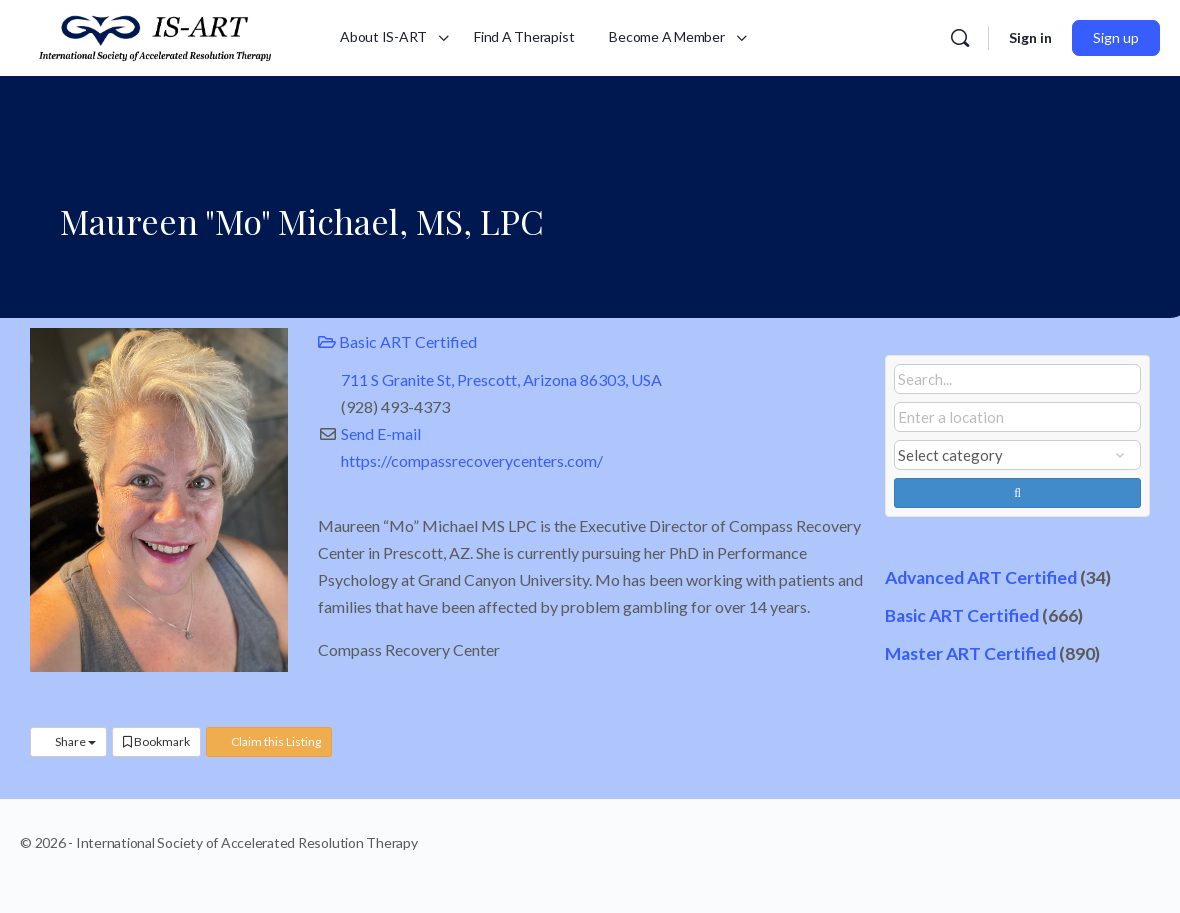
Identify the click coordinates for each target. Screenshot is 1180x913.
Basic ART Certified (397, 341)
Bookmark (156, 741)
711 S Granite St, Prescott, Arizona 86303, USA (501, 379)
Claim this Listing (269, 741)
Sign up (1116, 37)
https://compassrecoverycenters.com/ (472, 460)
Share (68, 741)
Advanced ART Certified (981, 577)
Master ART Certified (970, 653)
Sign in (1030, 37)
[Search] (960, 38)
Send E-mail (381, 433)
